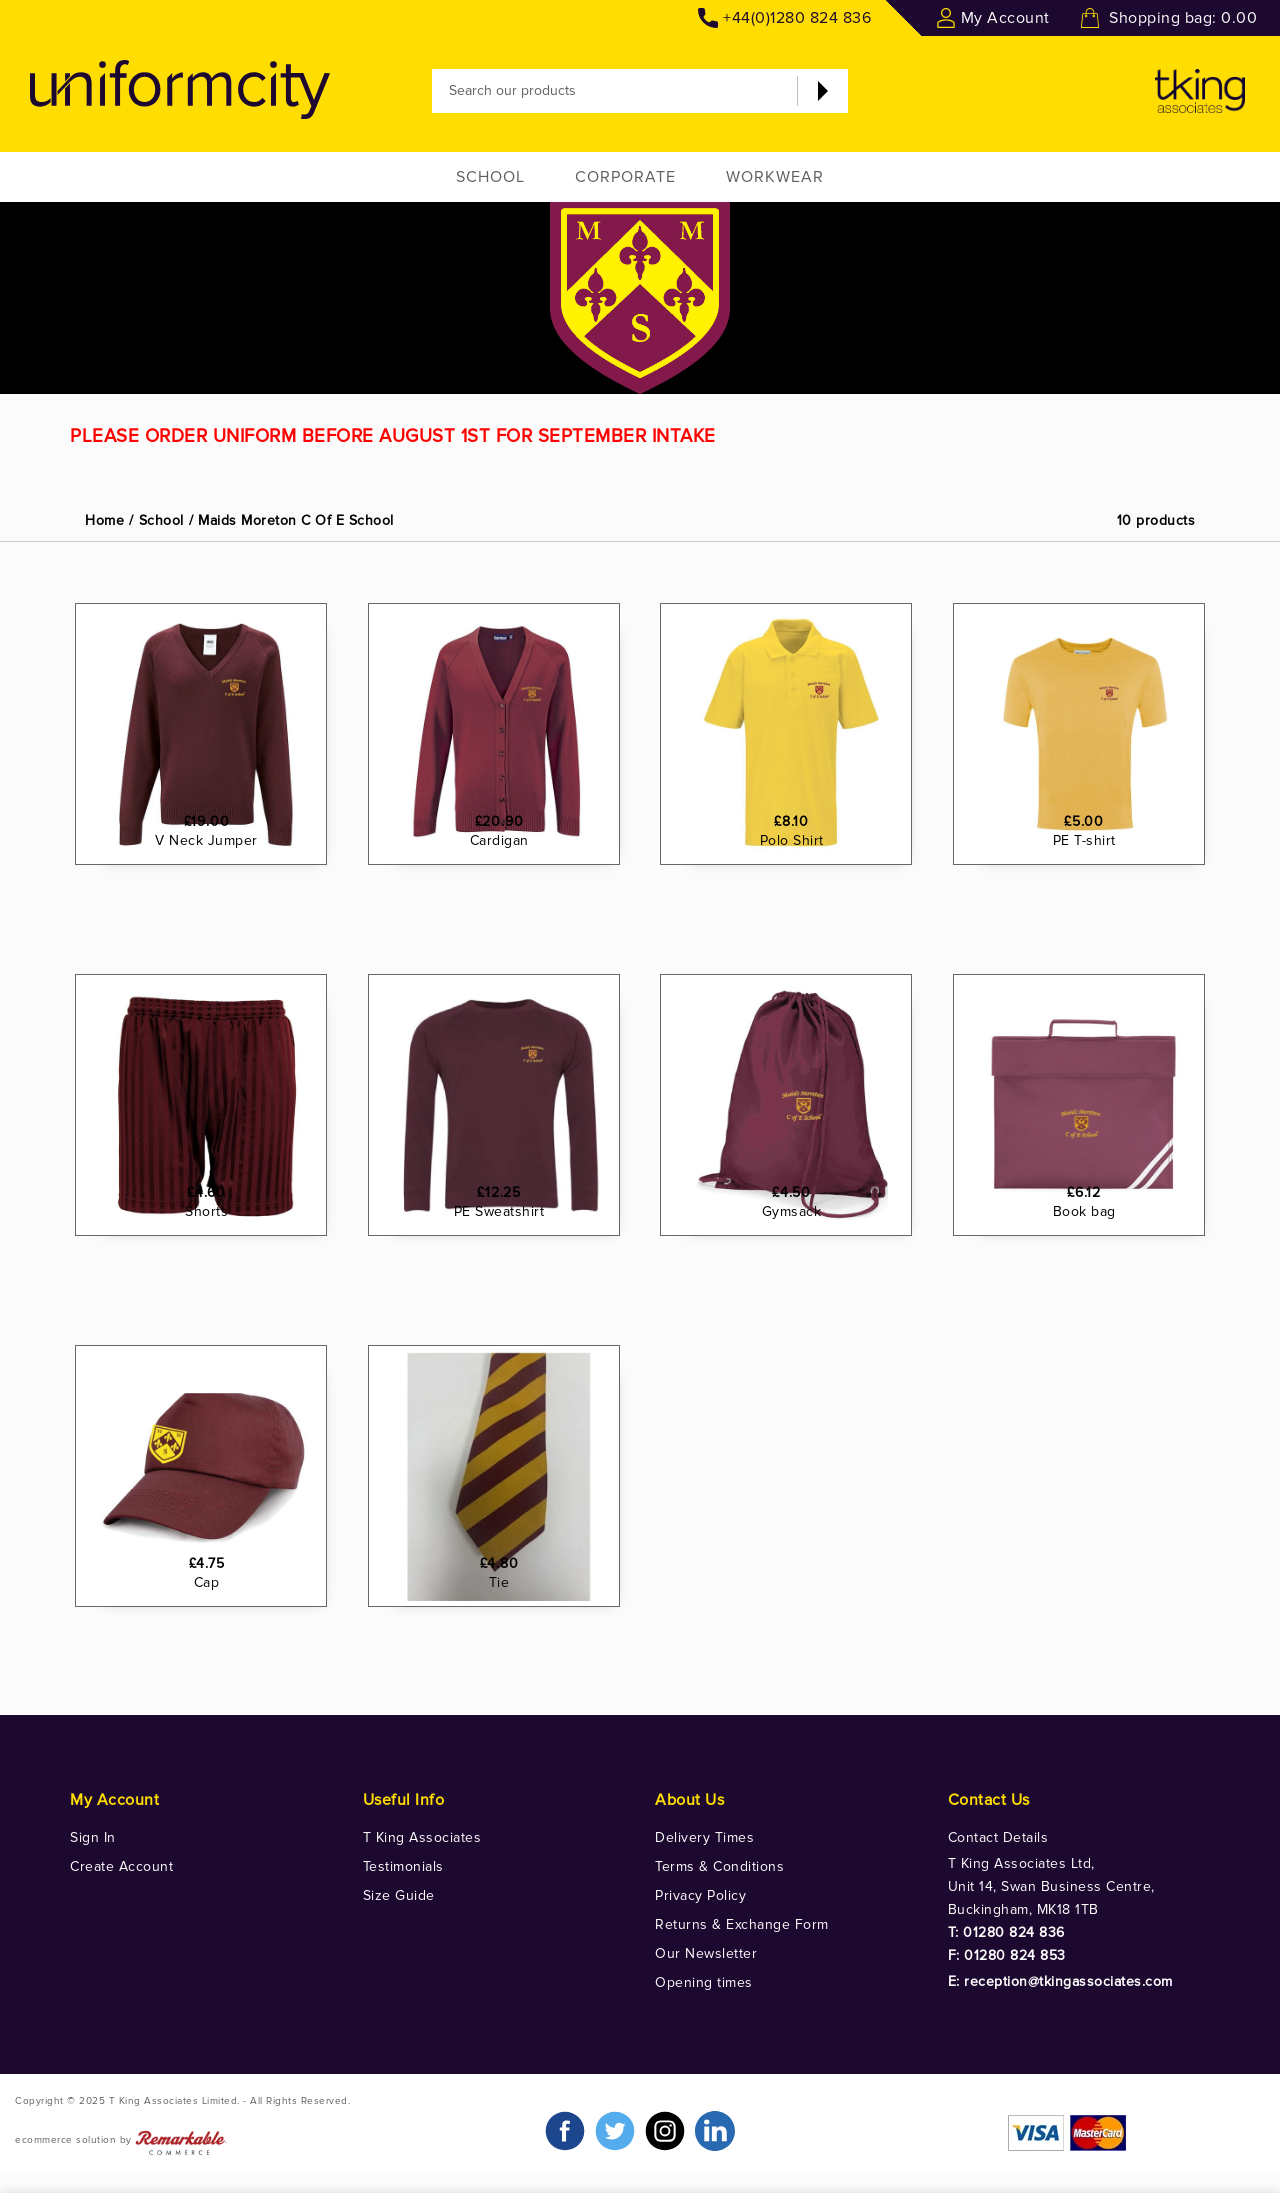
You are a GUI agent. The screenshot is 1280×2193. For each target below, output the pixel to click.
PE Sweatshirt (508, 1299)
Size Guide (399, 1895)
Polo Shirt (801, 928)
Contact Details (998, 1837)
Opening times (704, 1982)
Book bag (1093, 1299)
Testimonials (403, 1866)
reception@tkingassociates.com (1068, 1981)
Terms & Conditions (719, 1866)
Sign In (93, 1837)
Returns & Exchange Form (742, 1924)
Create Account (121, 1866)
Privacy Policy (700, 1895)
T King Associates (422, 1837)
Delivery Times (704, 1837)
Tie (508, 1670)
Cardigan (508, 928)
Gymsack (801, 1299)
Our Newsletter (706, 1953)
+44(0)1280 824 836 (797, 18)
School (490, 177)
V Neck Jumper (216, 928)
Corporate (625, 177)
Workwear (775, 177)
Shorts (216, 1299)
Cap (216, 1670)
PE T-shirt (1093, 928)
